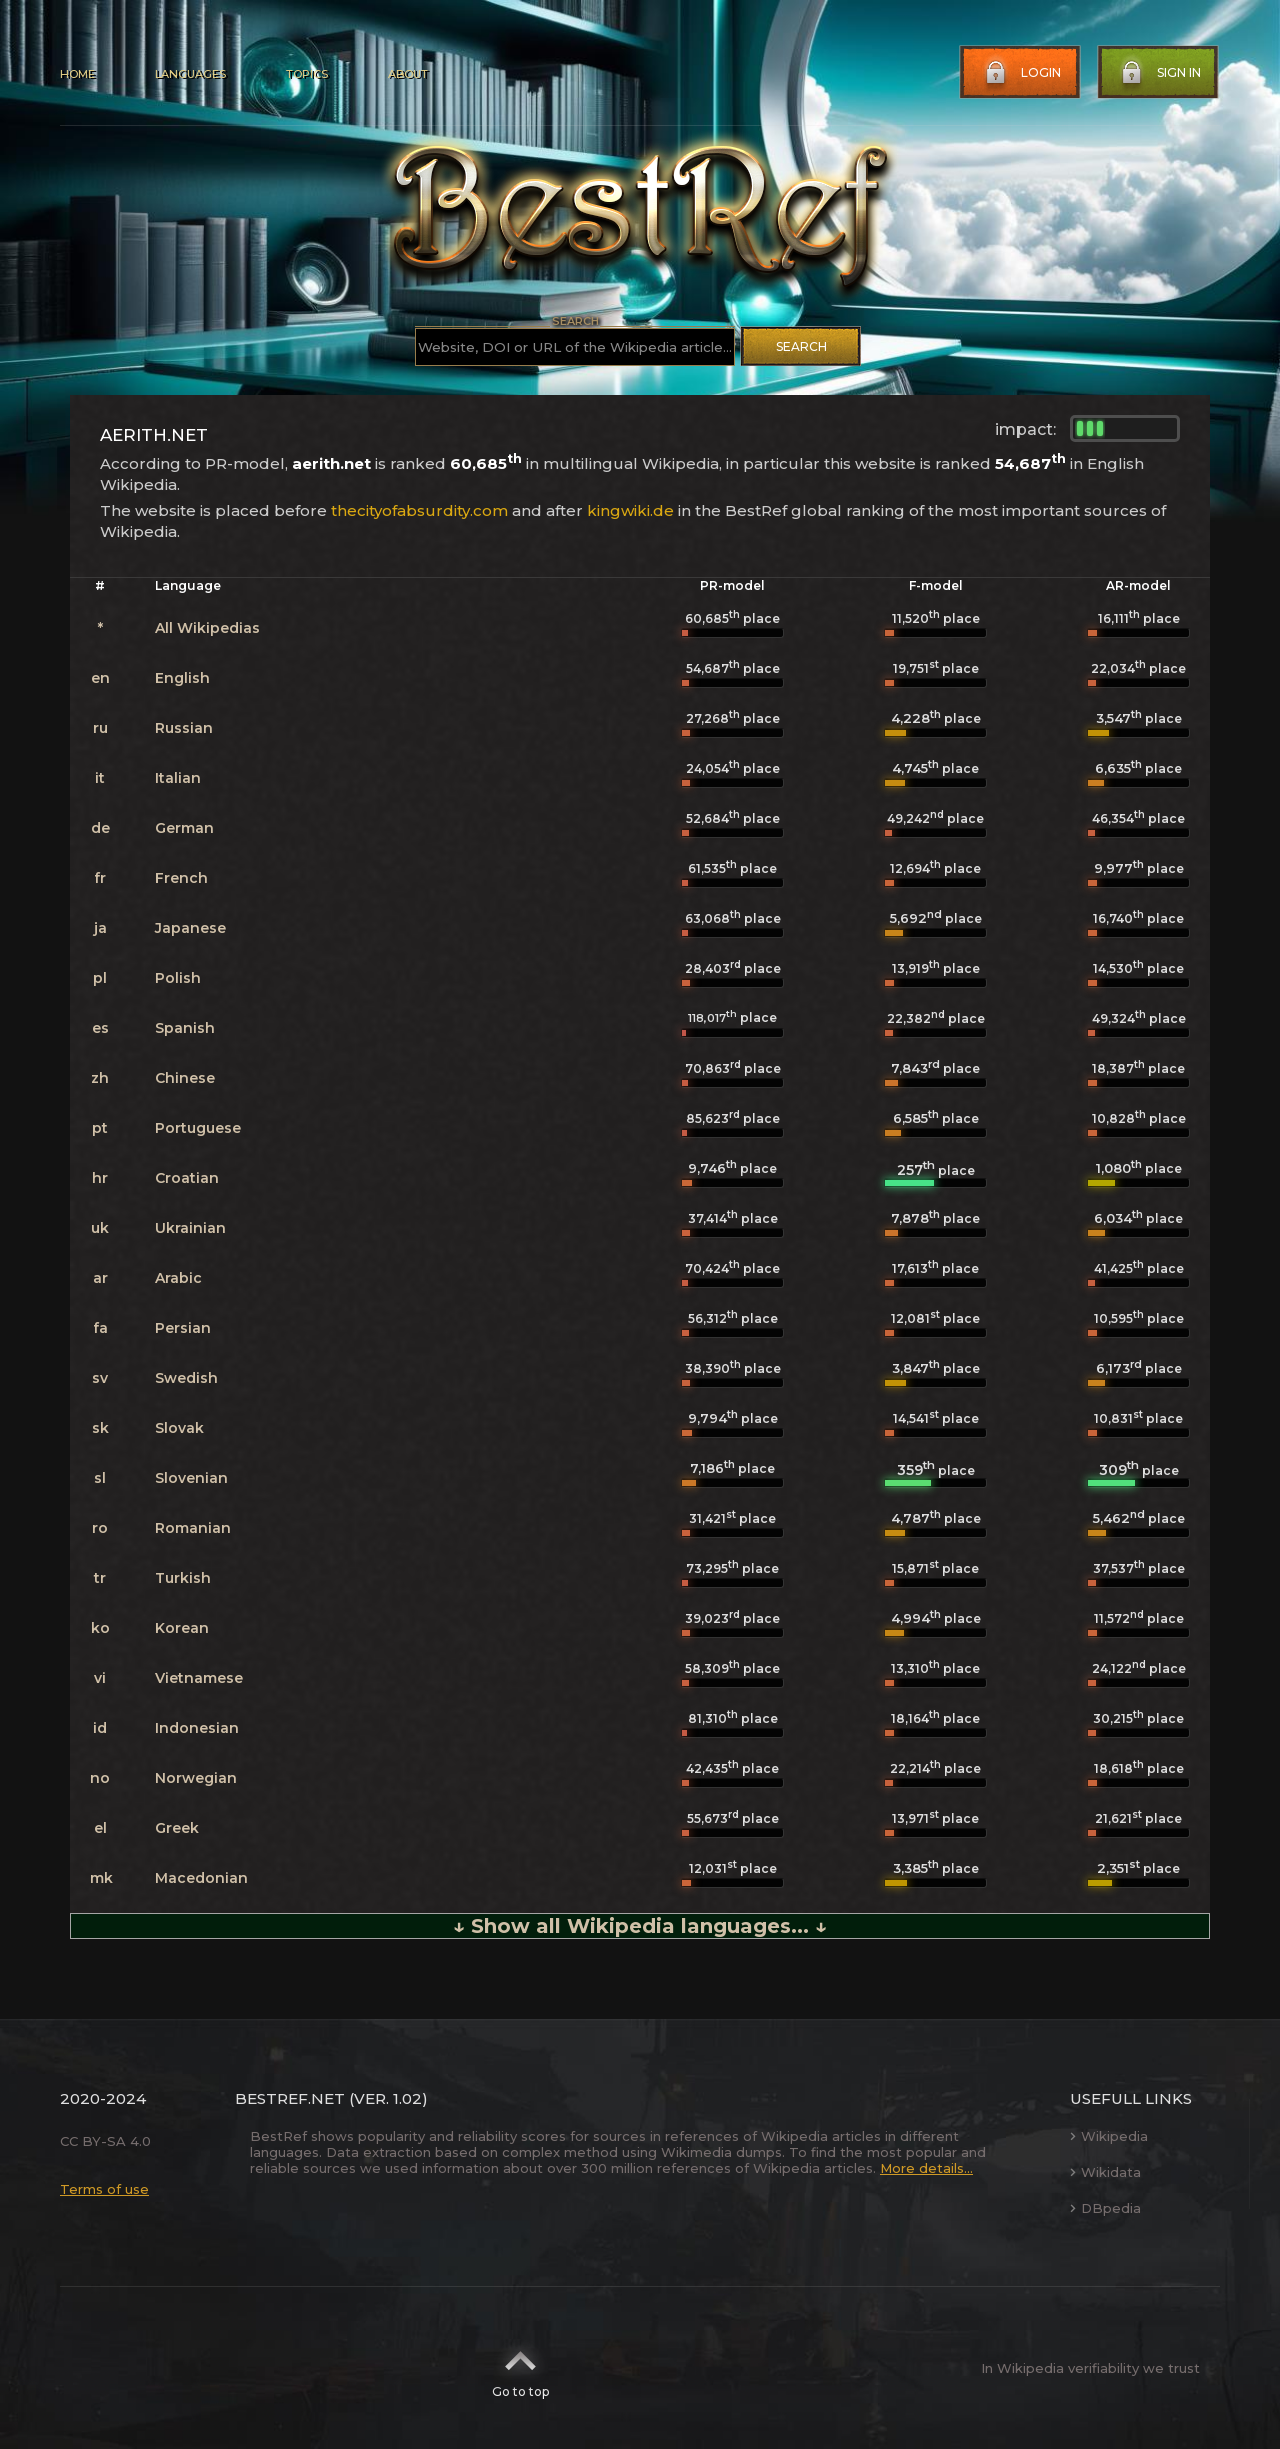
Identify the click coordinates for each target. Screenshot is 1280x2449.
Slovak (179, 1428)
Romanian (193, 1528)
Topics (307, 74)
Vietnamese (199, 1678)
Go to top (520, 2368)
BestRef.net (290, 2098)
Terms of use (104, 2189)
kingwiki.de (630, 510)
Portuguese (198, 1128)
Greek (177, 1828)
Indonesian (197, 1728)
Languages (190, 74)
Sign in (1159, 73)
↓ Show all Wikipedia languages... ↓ (640, 1926)
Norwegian (196, 1778)
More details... (926, 2168)
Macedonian (201, 1878)
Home (77, 74)
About (408, 74)
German (184, 828)
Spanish (185, 1028)
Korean (182, 1628)
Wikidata (1105, 2172)
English (182, 678)
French (181, 878)
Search (801, 346)
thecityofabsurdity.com (419, 510)
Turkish (183, 1578)
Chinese (185, 1078)
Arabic (178, 1278)
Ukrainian (190, 1228)
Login (1021, 73)
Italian (178, 778)
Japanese (190, 928)
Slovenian (191, 1478)
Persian (183, 1328)
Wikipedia (1109, 2136)
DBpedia (1105, 2208)
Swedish (186, 1378)
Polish (178, 978)
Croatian (187, 1178)
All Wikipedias (207, 628)
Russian (184, 728)
